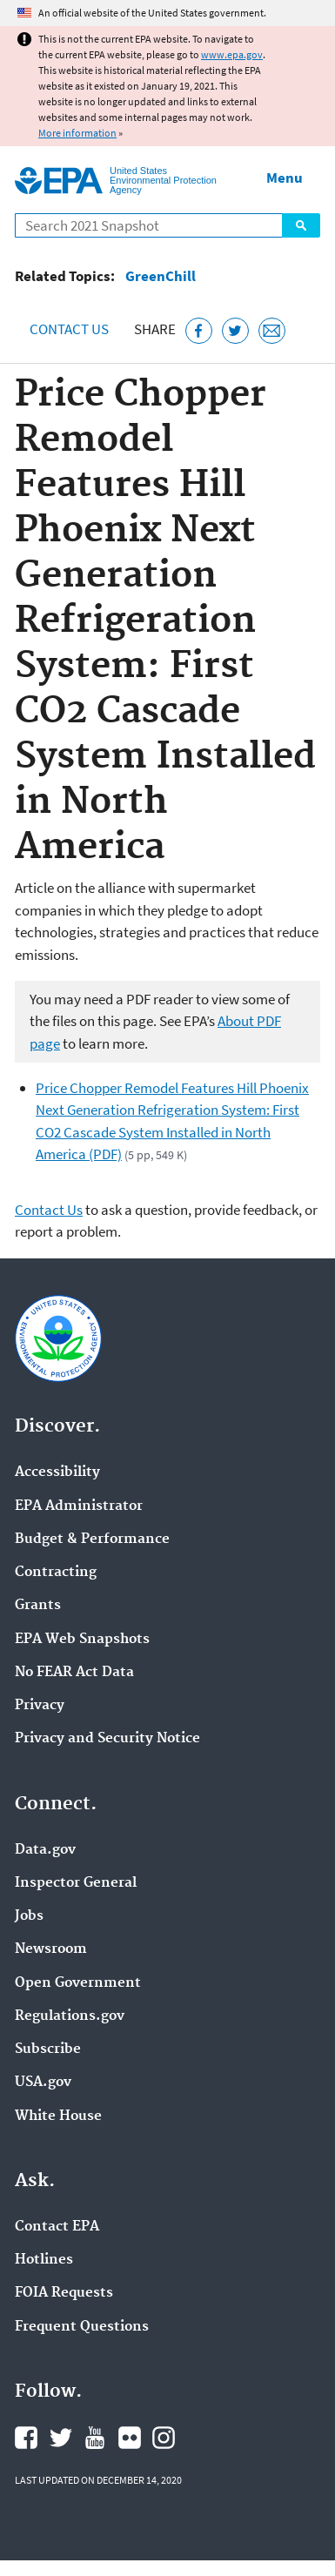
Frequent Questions (82, 2327)
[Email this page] (271, 331)
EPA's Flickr (129, 2437)
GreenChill (160, 276)
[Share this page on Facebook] (198, 331)
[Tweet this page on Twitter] (235, 331)
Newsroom (51, 1949)
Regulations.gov (69, 2016)
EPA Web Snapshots (82, 1639)
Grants (38, 1605)
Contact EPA (57, 2227)
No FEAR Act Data (74, 1672)
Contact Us (69, 329)
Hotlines (44, 2260)
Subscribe (48, 2049)
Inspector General (76, 1883)
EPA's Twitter (61, 2437)
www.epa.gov (232, 54)
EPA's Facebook (26, 2437)
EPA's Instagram (163, 2437)
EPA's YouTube (95, 2437)
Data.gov (45, 1850)
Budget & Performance (92, 1539)
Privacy (39, 1706)
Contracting (56, 1572)
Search (301, 225)
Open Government (78, 1983)
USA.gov (43, 2082)
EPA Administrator (79, 1506)
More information (77, 132)
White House (58, 2116)
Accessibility (57, 1472)
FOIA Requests (64, 2293)
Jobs (29, 1916)
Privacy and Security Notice (107, 1739)
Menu (284, 177)
